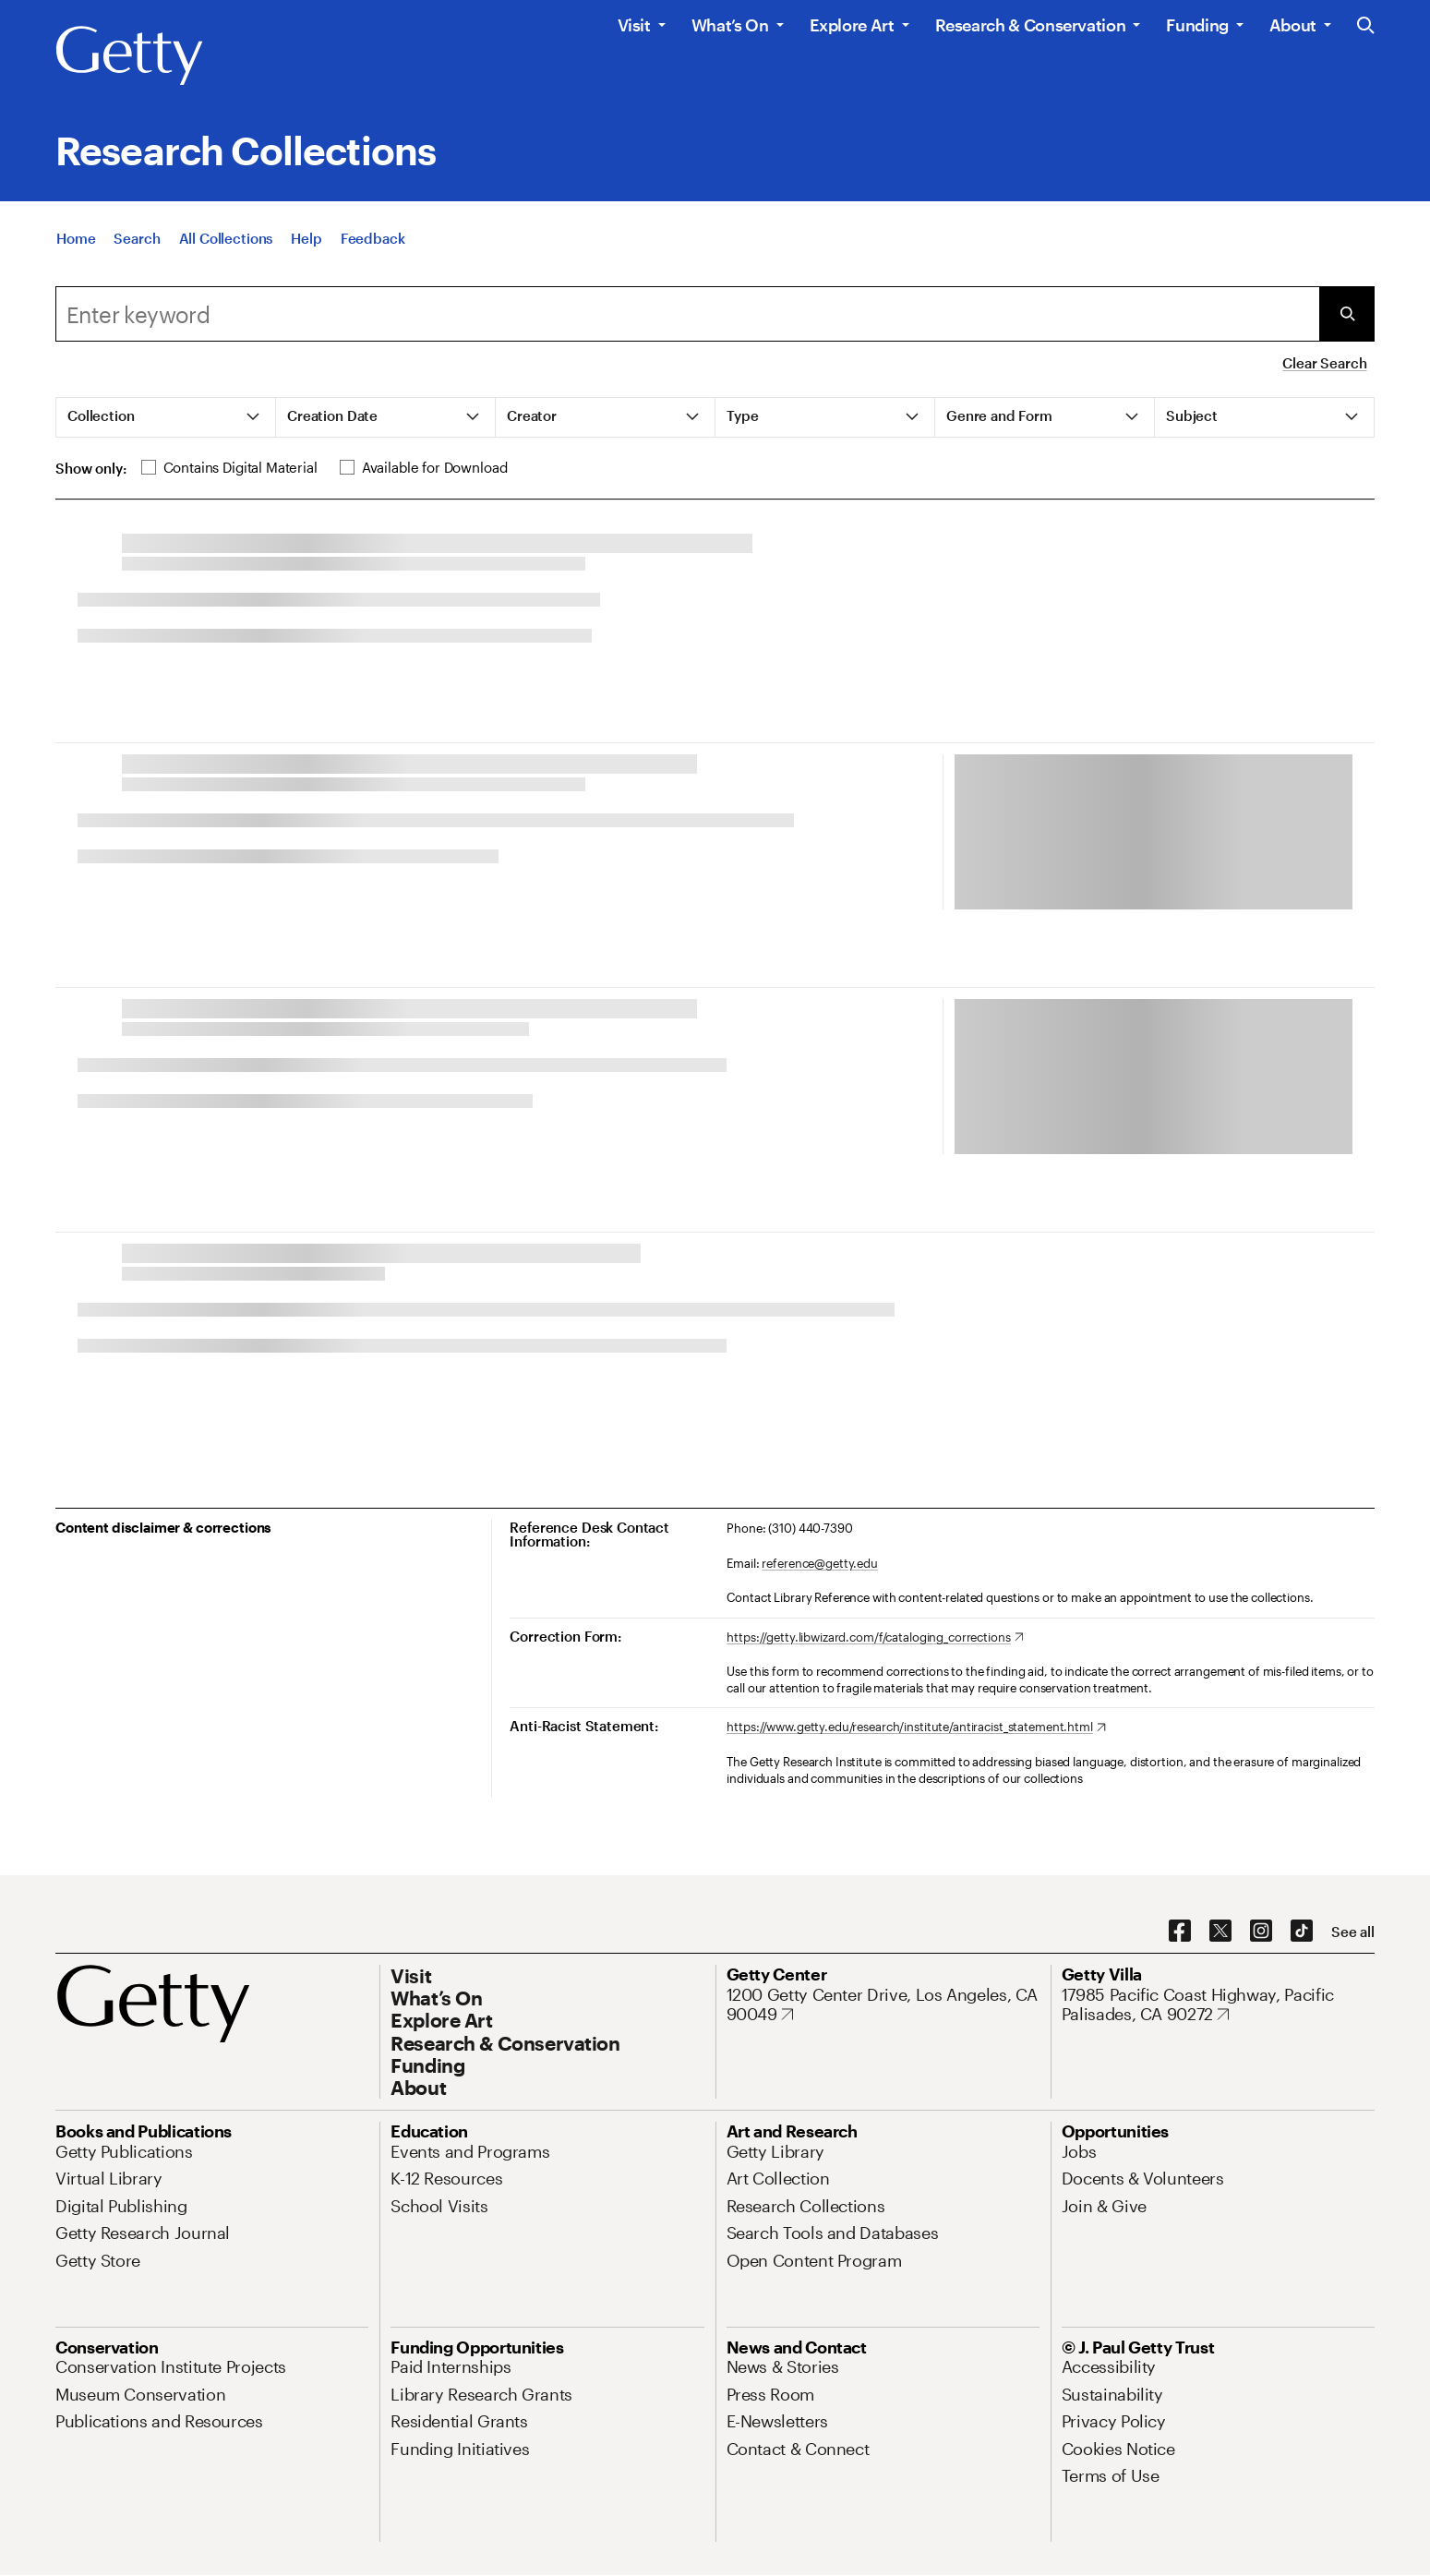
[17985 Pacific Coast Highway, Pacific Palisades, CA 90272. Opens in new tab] (1218, 2005)
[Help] (306, 259)
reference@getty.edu (820, 1563)
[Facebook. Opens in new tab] (1180, 1932)
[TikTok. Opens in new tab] (1302, 1932)
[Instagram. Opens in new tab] (1261, 1932)
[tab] (166, 417)
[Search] (137, 259)
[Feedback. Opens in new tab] (373, 259)
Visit (634, 25)
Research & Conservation (1030, 25)
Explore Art (852, 25)
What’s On (730, 25)
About (1292, 25)
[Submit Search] (1347, 314)
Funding (1197, 25)
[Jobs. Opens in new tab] (1079, 2151)
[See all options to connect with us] (1353, 1932)
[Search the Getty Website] (1366, 26)
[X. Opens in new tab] (1220, 1932)
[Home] (75, 259)
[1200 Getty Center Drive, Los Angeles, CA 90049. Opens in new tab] (883, 2005)
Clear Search (1324, 363)
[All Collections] (226, 259)
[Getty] (129, 56)
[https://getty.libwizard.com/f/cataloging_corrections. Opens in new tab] (875, 1638)
